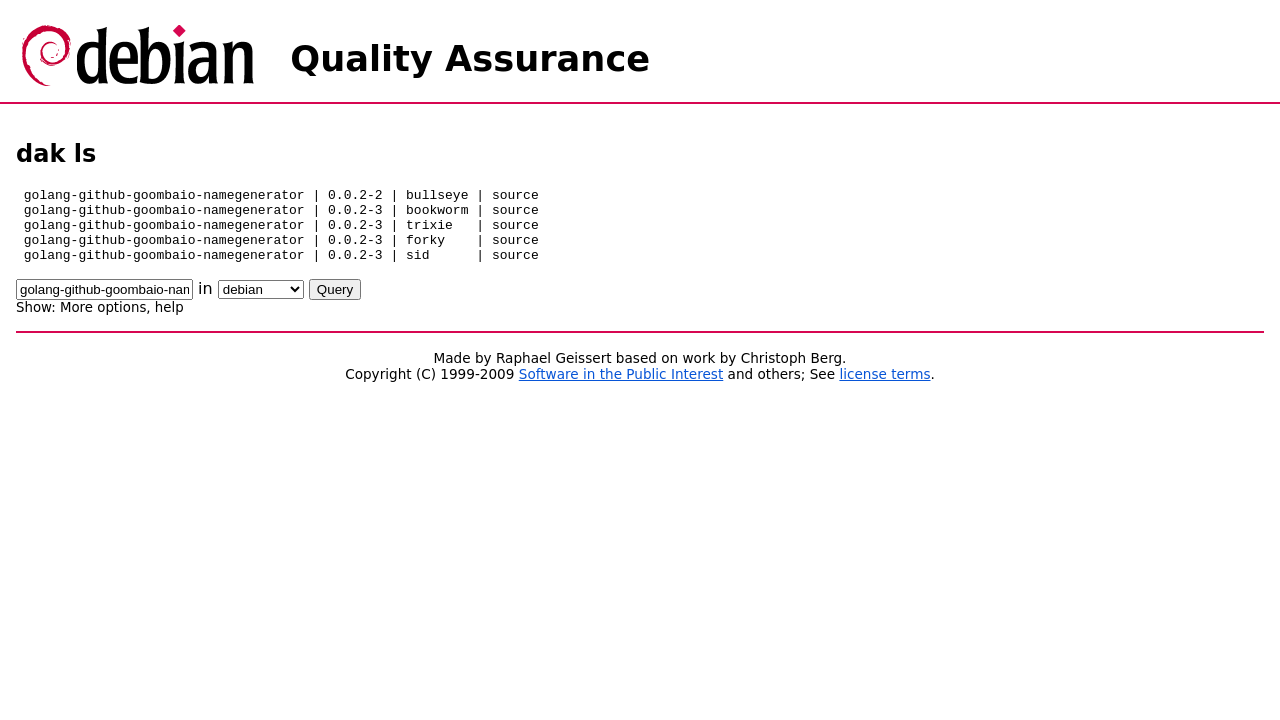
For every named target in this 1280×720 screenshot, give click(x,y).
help (169, 322)
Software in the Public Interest (621, 389)
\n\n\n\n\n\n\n (261, 304)
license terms (884, 389)
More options (103, 322)
